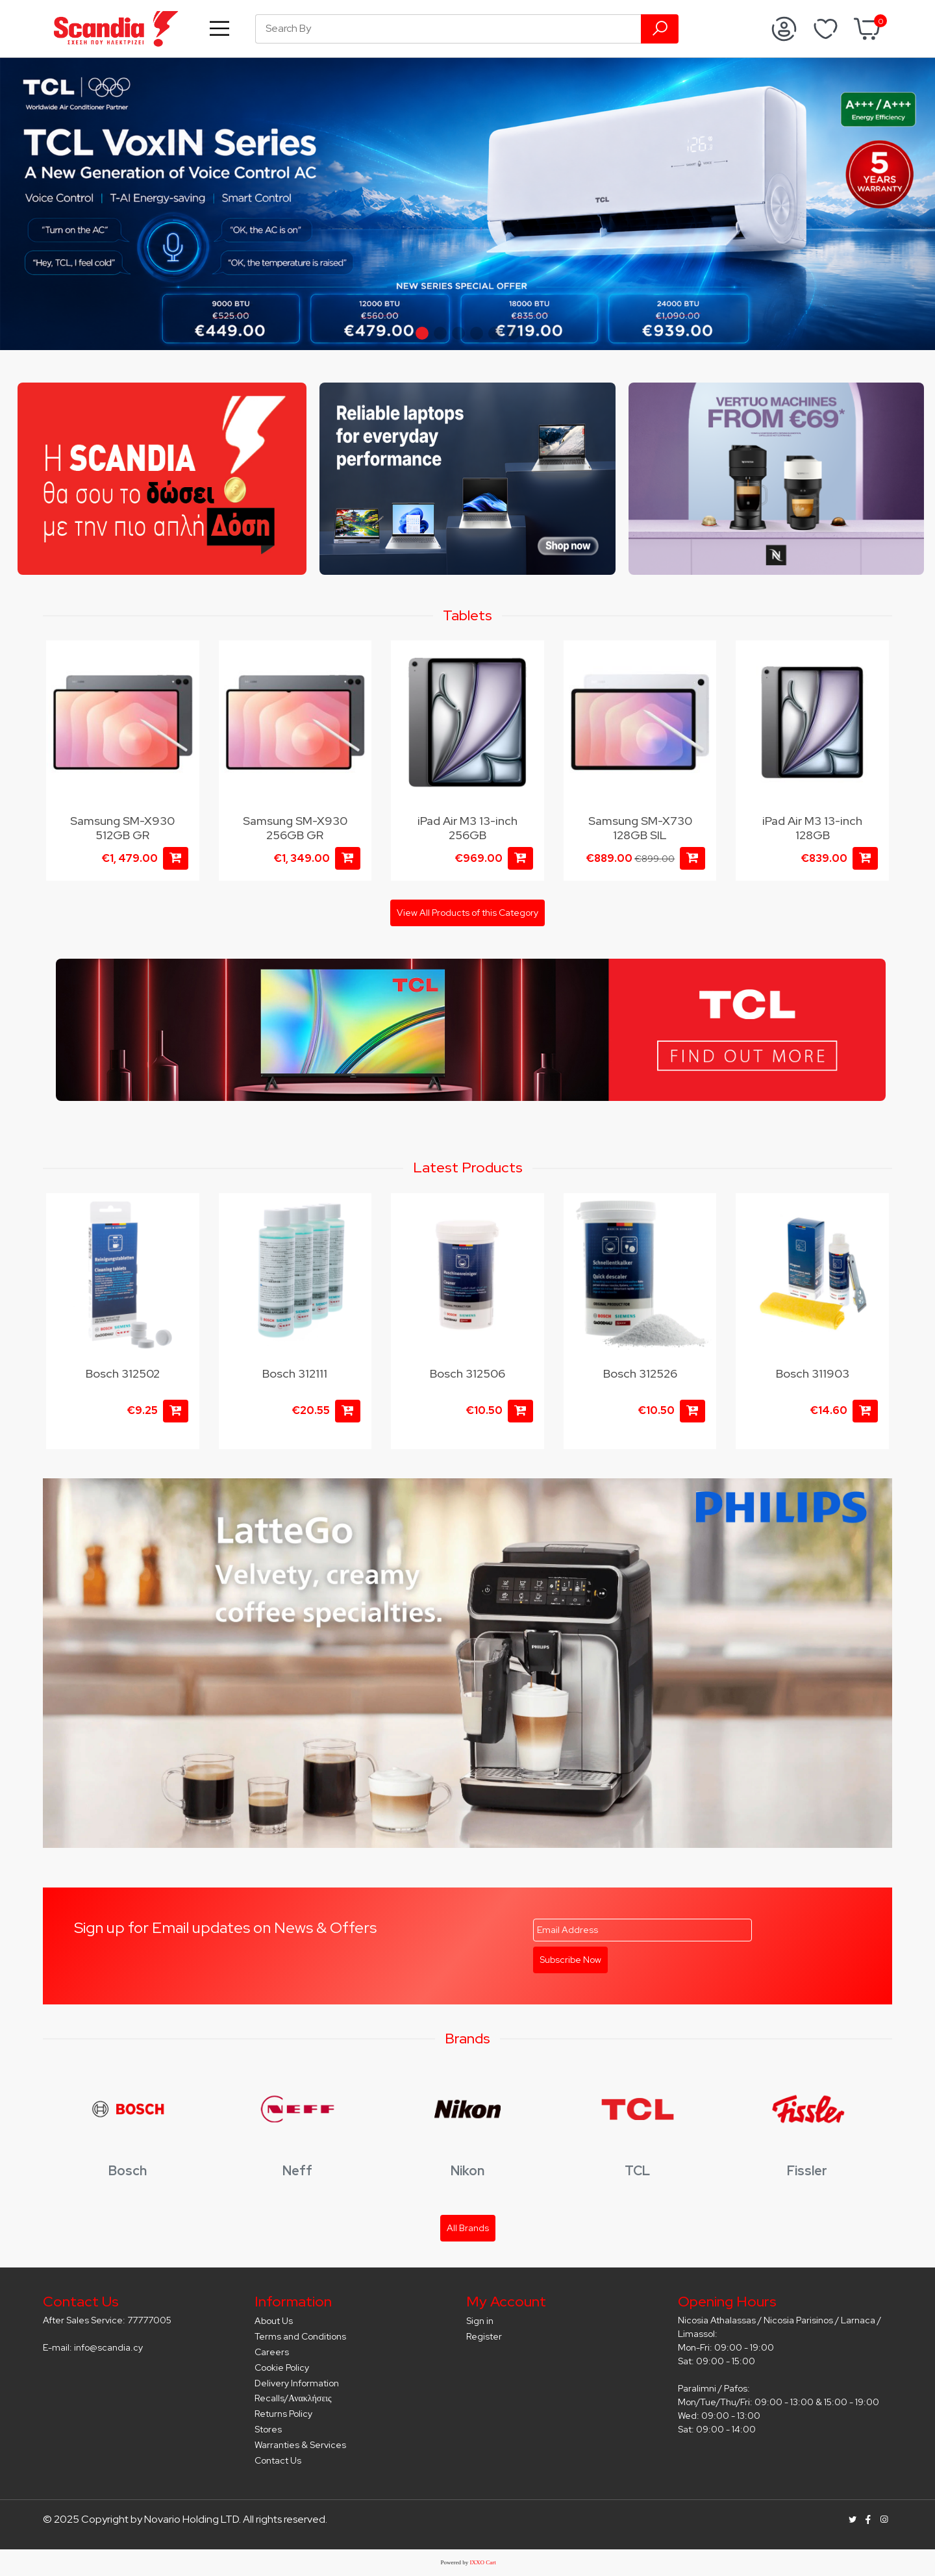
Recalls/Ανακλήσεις (293, 2398)
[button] (422, 333)
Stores (268, 2429)
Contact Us (278, 2460)
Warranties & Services (300, 2445)
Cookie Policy (282, 2367)
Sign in (479, 2321)
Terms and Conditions (300, 2336)
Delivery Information (297, 2383)
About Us (274, 2321)
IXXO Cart (483, 2562)
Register (484, 2336)
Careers (272, 2352)
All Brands (468, 2228)
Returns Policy (283, 2413)
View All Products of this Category (467, 912)
